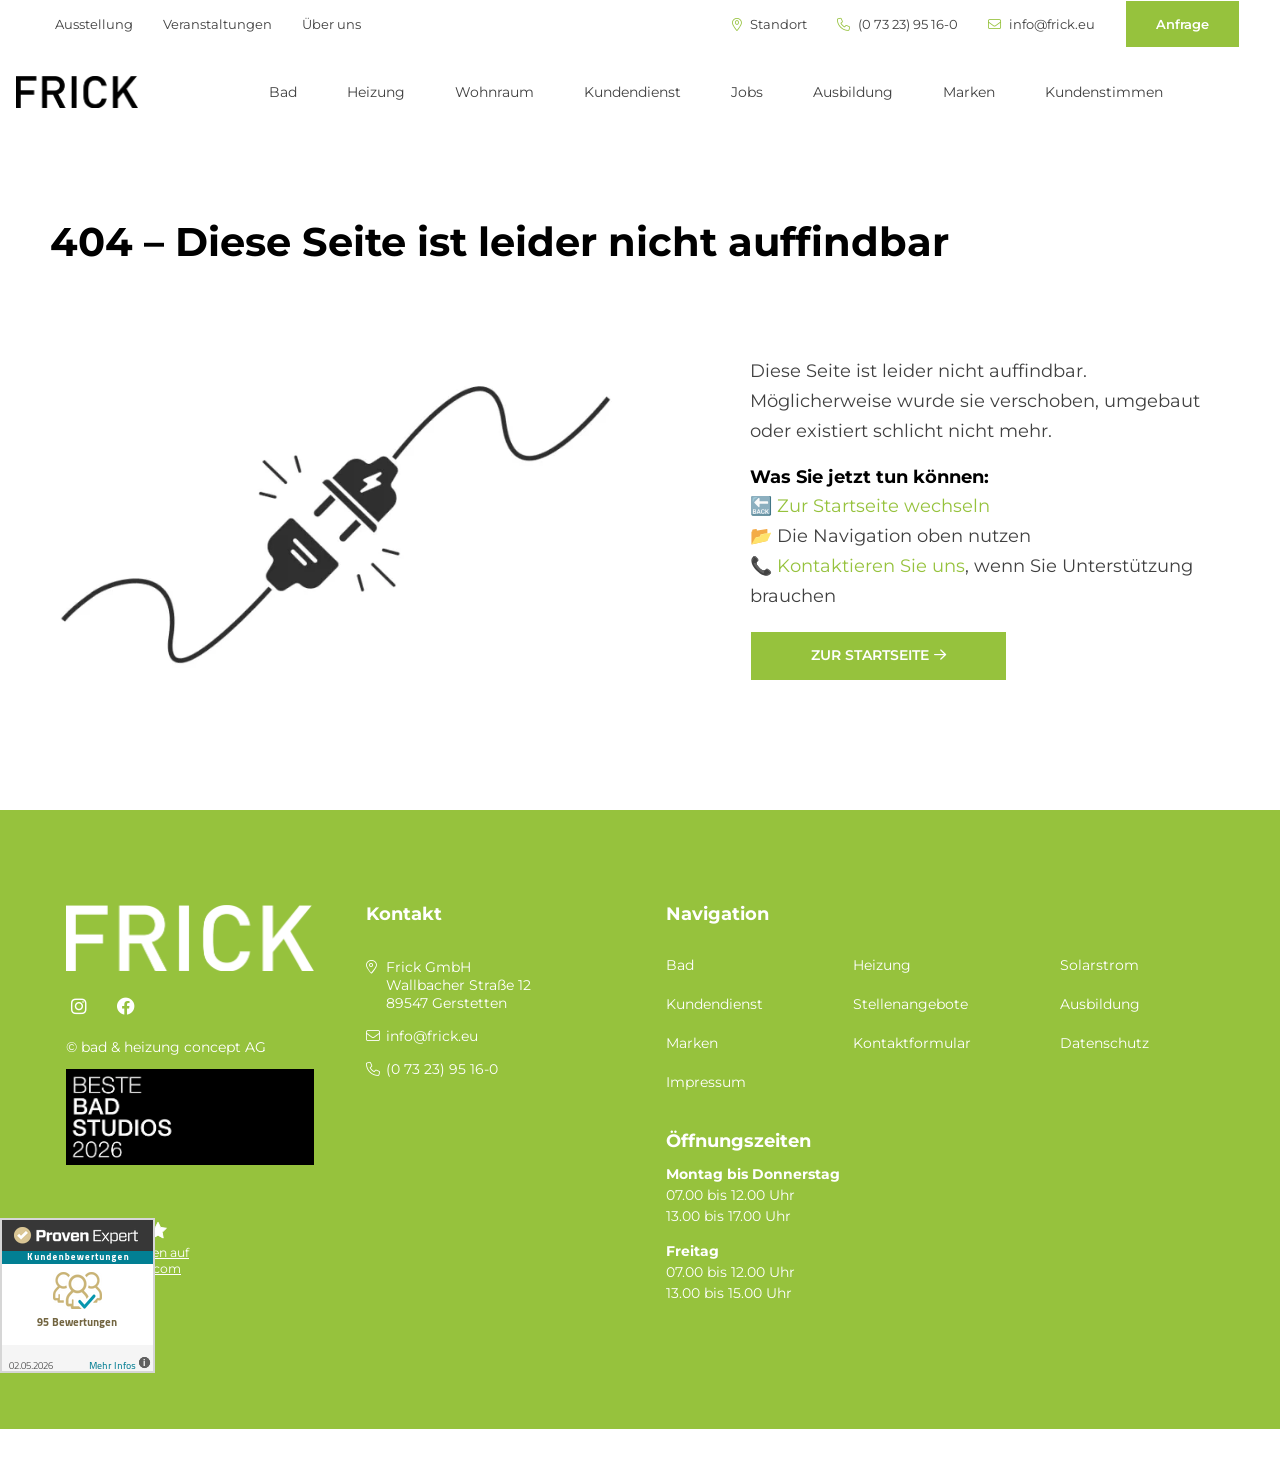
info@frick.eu (1041, 24)
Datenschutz (1104, 1043)
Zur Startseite (870, 655)
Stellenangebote (910, 1004)
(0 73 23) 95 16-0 (897, 24)
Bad (283, 92)
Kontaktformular (912, 1043)
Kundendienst (632, 92)
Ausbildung (853, 92)
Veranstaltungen (217, 24)
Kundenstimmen (1104, 92)
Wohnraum (494, 92)
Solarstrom (1099, 965)
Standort (769, 24)
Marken (969, 92)
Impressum (706, 1082)
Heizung (376, 92)
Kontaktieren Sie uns (871, 566)
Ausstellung (94, 24)
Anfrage (1182, 24)
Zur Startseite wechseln (883, 506)
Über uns (331, 24)
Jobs (747, 92)
